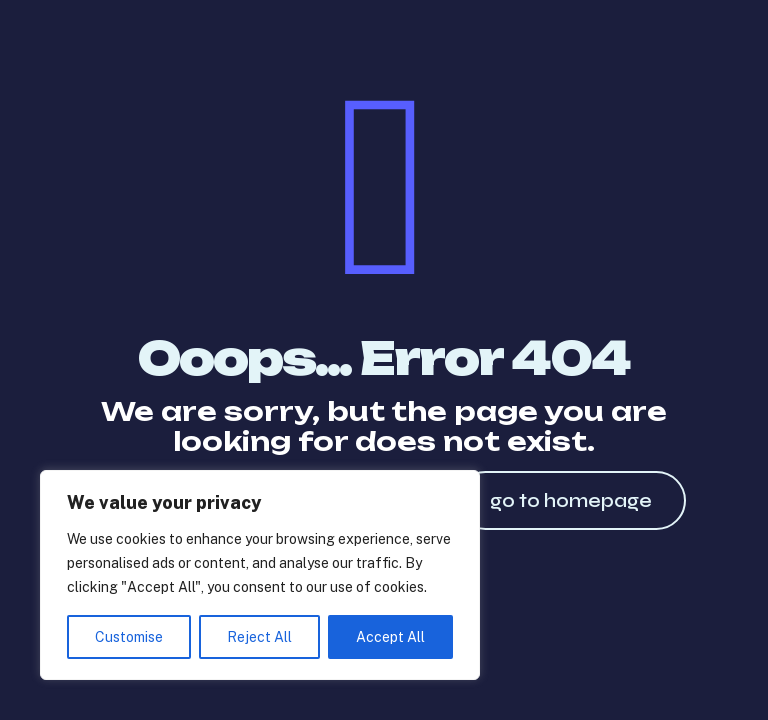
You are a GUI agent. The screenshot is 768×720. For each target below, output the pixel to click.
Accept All (390, 637)
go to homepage (571, 500)
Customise (129, 637)
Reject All (259, 637)
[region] (260, 575)
